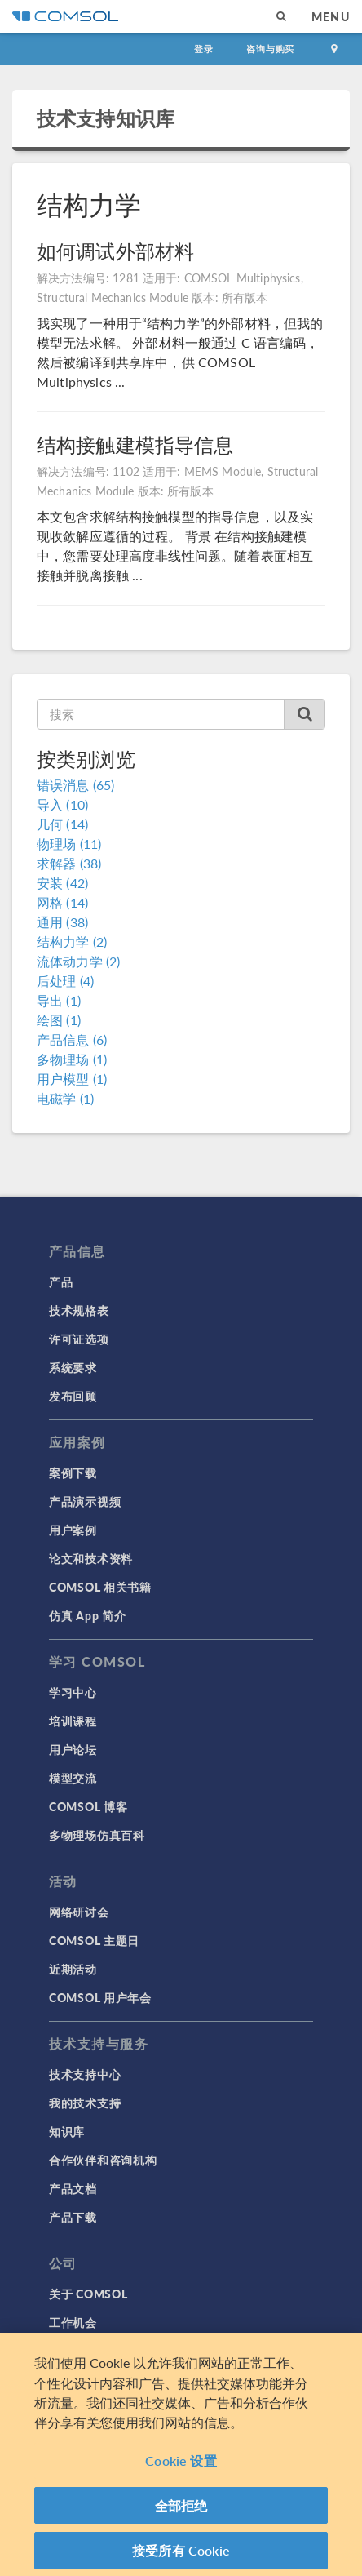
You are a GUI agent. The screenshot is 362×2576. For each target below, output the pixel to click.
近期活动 (73, 1969)
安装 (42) (62, 882)
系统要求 (73, 1367)
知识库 (67, 2131)
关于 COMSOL (88, 2293)
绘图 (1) (59, 1019)
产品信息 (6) (72, 1039)
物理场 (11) (69, 843)
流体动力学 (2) (78, 961)
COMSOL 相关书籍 (100, 1587)
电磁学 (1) (65, 1098)
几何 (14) (62, 824)
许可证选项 (79, 1338)
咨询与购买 (270, 48)
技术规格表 (79, 1310)
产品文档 (73, 2188)
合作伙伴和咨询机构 (103, 2160)
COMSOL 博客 (88, 1806)
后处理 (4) (65, 980)
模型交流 (73, 1778)
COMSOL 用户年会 (100, 1997)
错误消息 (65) (75, 784)
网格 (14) (62, 902)
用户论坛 (73, 1749)
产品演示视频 (85, 1501)
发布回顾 (73, 1396)
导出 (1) (59, 1000)
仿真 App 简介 (87, 1615)
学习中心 (73, 1692)
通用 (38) (62, 922)
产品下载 (73, 2217)
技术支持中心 (85, 2074)
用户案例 (73, 1529)
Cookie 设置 (180, 2467)
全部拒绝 (181, 2512)
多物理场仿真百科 (97, 1835)
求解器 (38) (69, 863)
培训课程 (73, 1720)
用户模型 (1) (72, 1078)
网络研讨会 (79, 1911)
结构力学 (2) (72, 941)
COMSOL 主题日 (94, 1940)
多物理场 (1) (72, 1059)
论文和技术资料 (91, 1558)
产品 (61, 1281)
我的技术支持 (85, 2102)
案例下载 (73, 1472)
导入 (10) (62, 804)
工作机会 (73, 2322)
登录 (204, 48)
